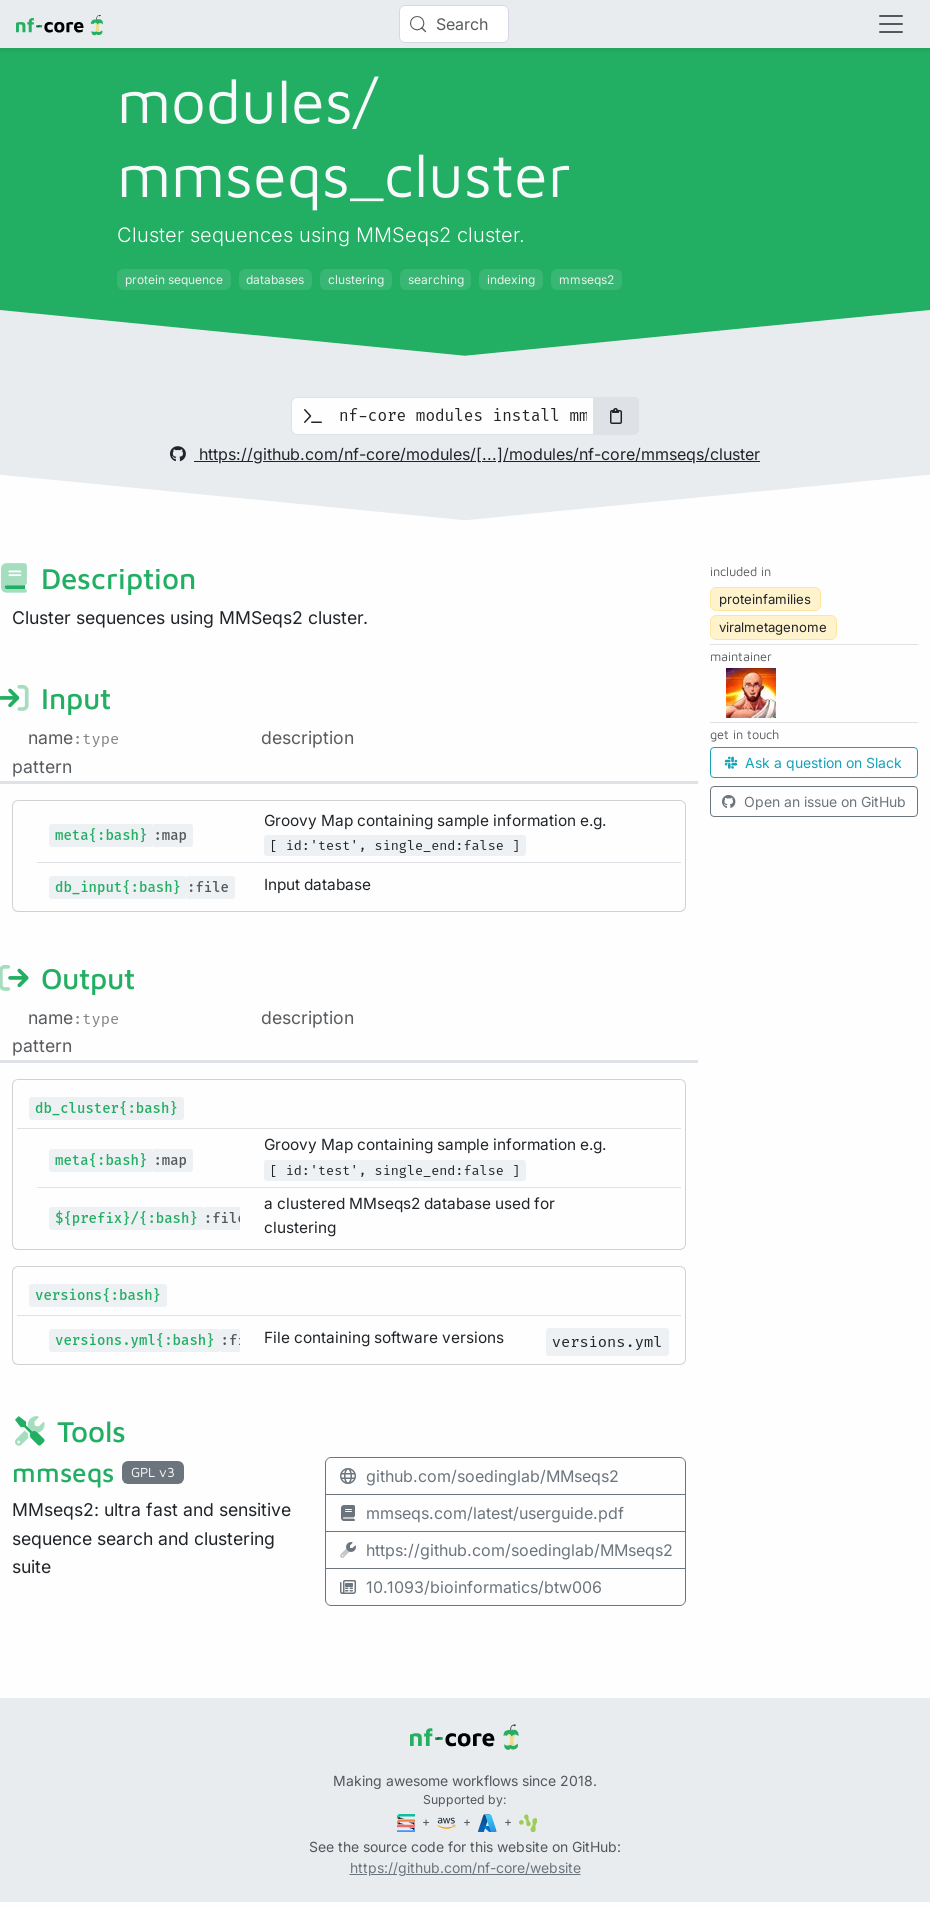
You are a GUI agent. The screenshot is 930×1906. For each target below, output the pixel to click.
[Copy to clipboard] (616, 416)
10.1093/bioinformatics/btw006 (470, 1587)
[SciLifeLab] (528, 1821)
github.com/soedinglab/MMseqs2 (478, 1476)
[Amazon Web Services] (448, 1821)
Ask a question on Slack (813, 762)
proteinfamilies (765, 599)
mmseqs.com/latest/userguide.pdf (481, 1513)
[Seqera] (408, 1821)
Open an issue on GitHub (814, 801)
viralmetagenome (773, 627)
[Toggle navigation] (891, 24)
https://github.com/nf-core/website (465, 1867)
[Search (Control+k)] (454, 24)
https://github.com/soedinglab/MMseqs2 (505, 1550)
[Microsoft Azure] (489, 1821)
